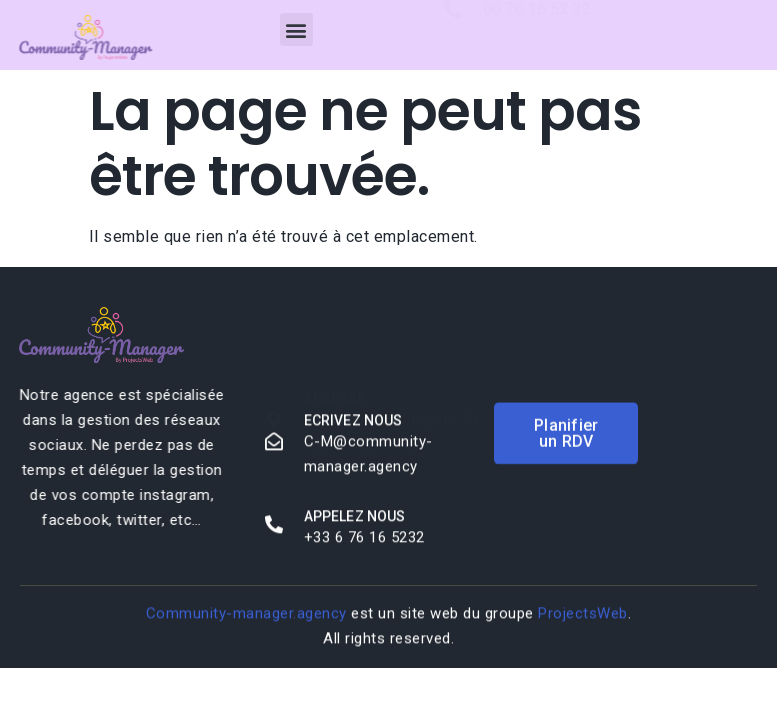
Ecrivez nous (353, 422)
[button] (297, 29)
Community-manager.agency (246, 614)
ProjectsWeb (583, 614)
